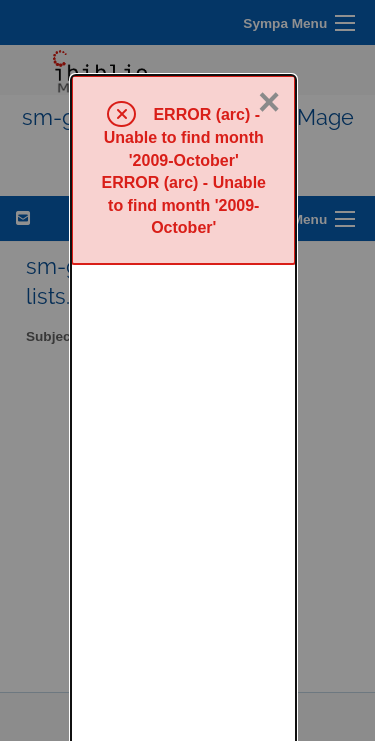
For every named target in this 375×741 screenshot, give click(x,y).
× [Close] (269, 27)
